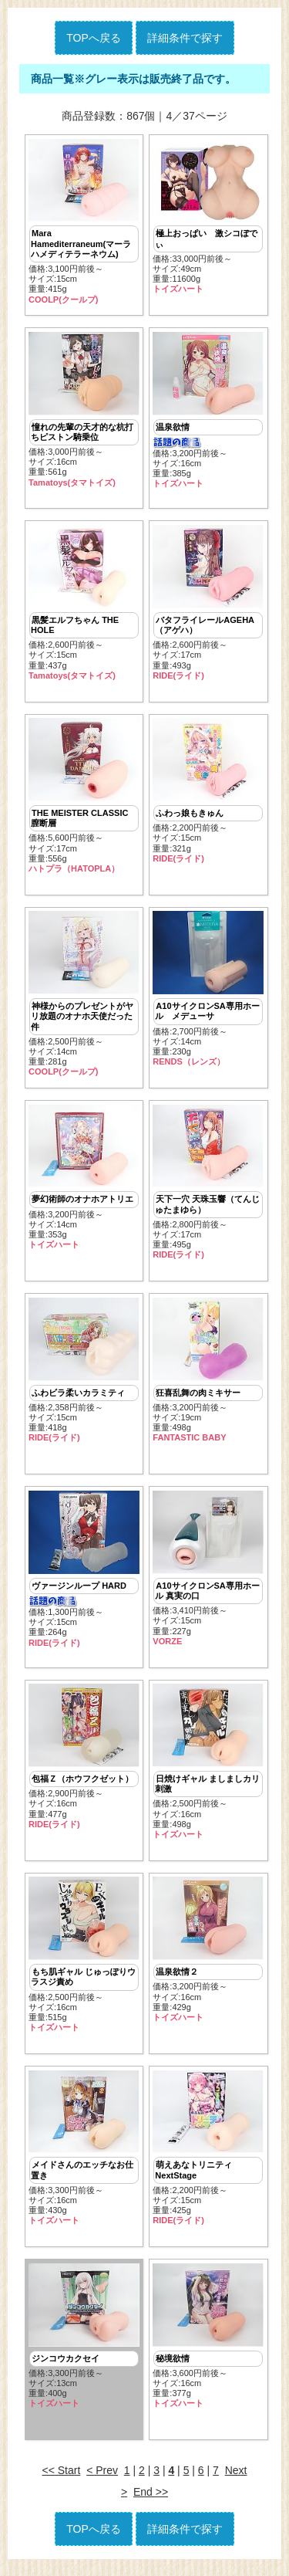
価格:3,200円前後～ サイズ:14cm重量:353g (84, 1181)
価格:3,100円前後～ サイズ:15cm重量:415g (84, 222)
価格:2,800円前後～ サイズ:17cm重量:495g (208, 1186)
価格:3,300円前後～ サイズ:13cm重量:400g (84, 2344)
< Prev (102, 2479)
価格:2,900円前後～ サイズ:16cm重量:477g (84, 1763)
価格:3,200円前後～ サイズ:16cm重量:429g (208, 1956)
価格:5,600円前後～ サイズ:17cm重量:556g (84, 798)
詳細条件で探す (185, 38)
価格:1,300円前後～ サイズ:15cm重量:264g (84, 1575)
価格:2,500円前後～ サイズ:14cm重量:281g (84, 997)
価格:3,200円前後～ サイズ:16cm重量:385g (208, 411)
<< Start (61, 2479)
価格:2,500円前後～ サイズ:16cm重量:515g (84, 1961)
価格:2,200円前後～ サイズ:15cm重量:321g (208, 793)
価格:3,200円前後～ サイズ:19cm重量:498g (208, 1375)
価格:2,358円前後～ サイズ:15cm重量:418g (84, 1375)
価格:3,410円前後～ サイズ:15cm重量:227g (208, 1574)
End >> (150, 2501)
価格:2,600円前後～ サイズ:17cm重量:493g (208, 604)
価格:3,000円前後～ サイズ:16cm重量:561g (84, 411)
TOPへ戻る (93, 38)
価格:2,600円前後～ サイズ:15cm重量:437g (84, 604)
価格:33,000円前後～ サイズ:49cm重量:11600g (208, 217)
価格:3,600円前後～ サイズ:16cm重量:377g (208, 2344)
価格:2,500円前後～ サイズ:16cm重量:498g (208, 1768)
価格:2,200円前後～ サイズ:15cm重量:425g (208, 2155)
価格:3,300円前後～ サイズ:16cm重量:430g (84, 2155)
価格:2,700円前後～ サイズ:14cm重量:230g (208, 992)
